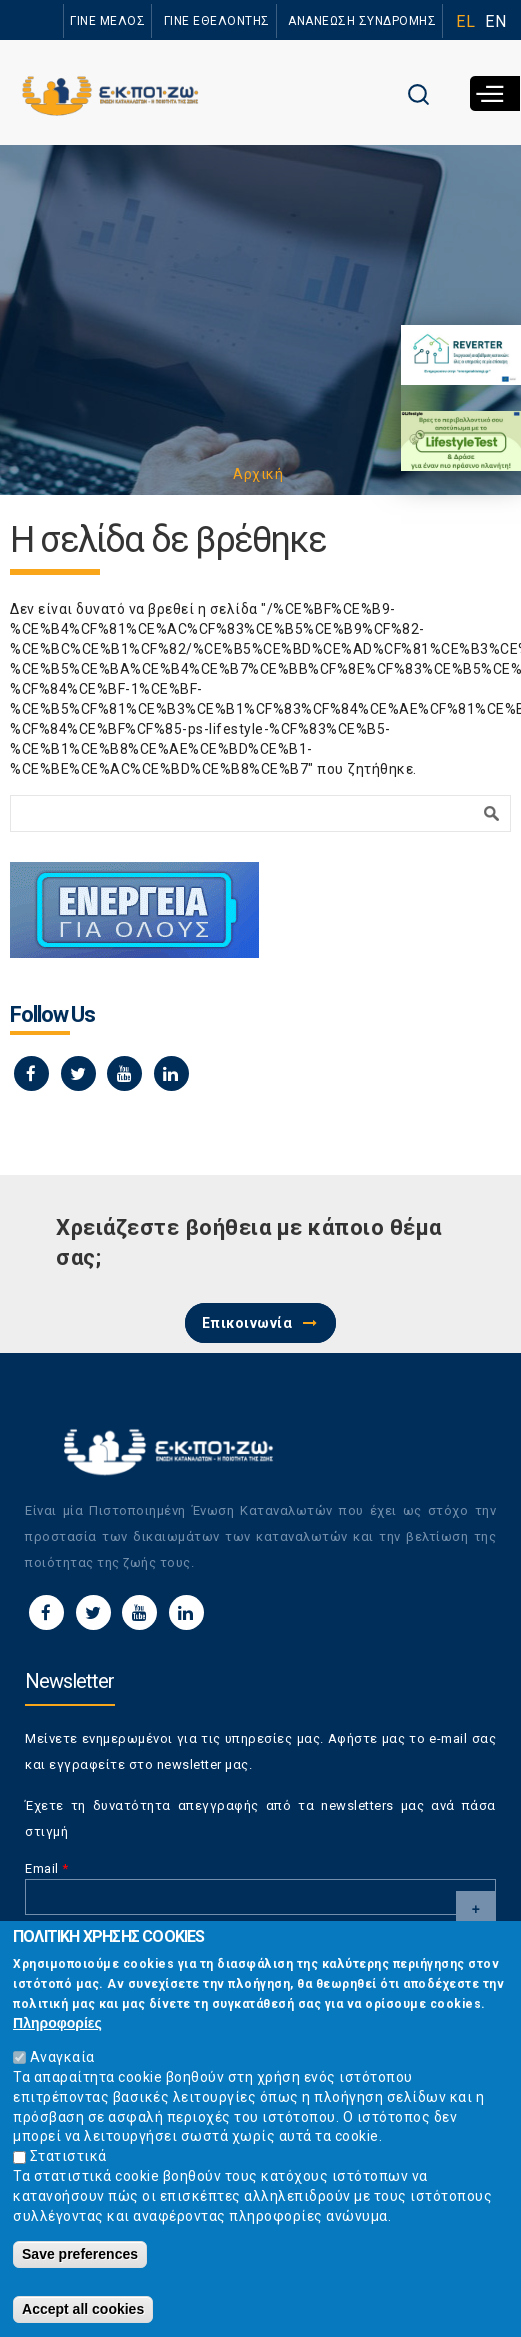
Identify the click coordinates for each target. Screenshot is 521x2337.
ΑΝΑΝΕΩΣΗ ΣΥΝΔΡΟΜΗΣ (362, 21)
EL (465, 21)
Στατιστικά (68, 2167)
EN (495, 21)
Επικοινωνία (247, 1323)
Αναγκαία (62, 2067)
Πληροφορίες (57, 2034)
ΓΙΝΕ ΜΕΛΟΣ (107, 21)
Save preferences (80, 2265)
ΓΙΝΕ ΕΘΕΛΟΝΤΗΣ (217, 21)
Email (47, 1868)
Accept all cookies (83, 2320)
